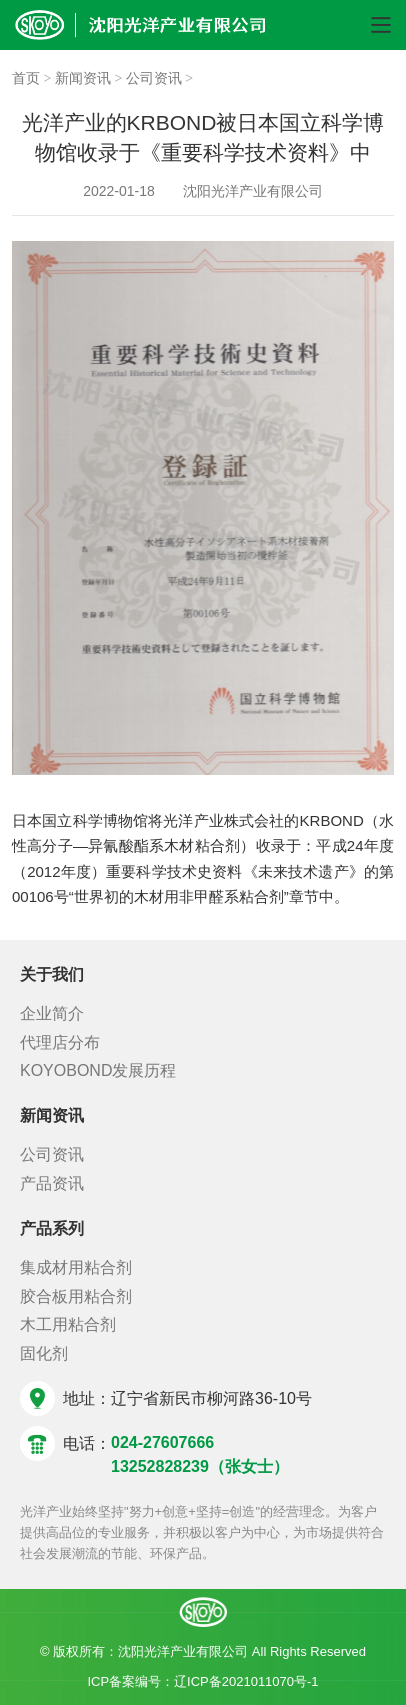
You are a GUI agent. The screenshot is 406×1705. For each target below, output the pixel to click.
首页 (28, 78)
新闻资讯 (83, 78)
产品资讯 (52, 1183)
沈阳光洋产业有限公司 (253, 191)
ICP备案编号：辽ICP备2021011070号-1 (202, 1681)
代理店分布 (60, 1042)
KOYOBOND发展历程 (98, 1070)
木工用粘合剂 (68, 1324)
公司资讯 (154, 78)
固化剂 (44, 1353)
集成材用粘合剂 (76, 1267)
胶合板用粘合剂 (76, 1296)
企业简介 (52, 1013)
